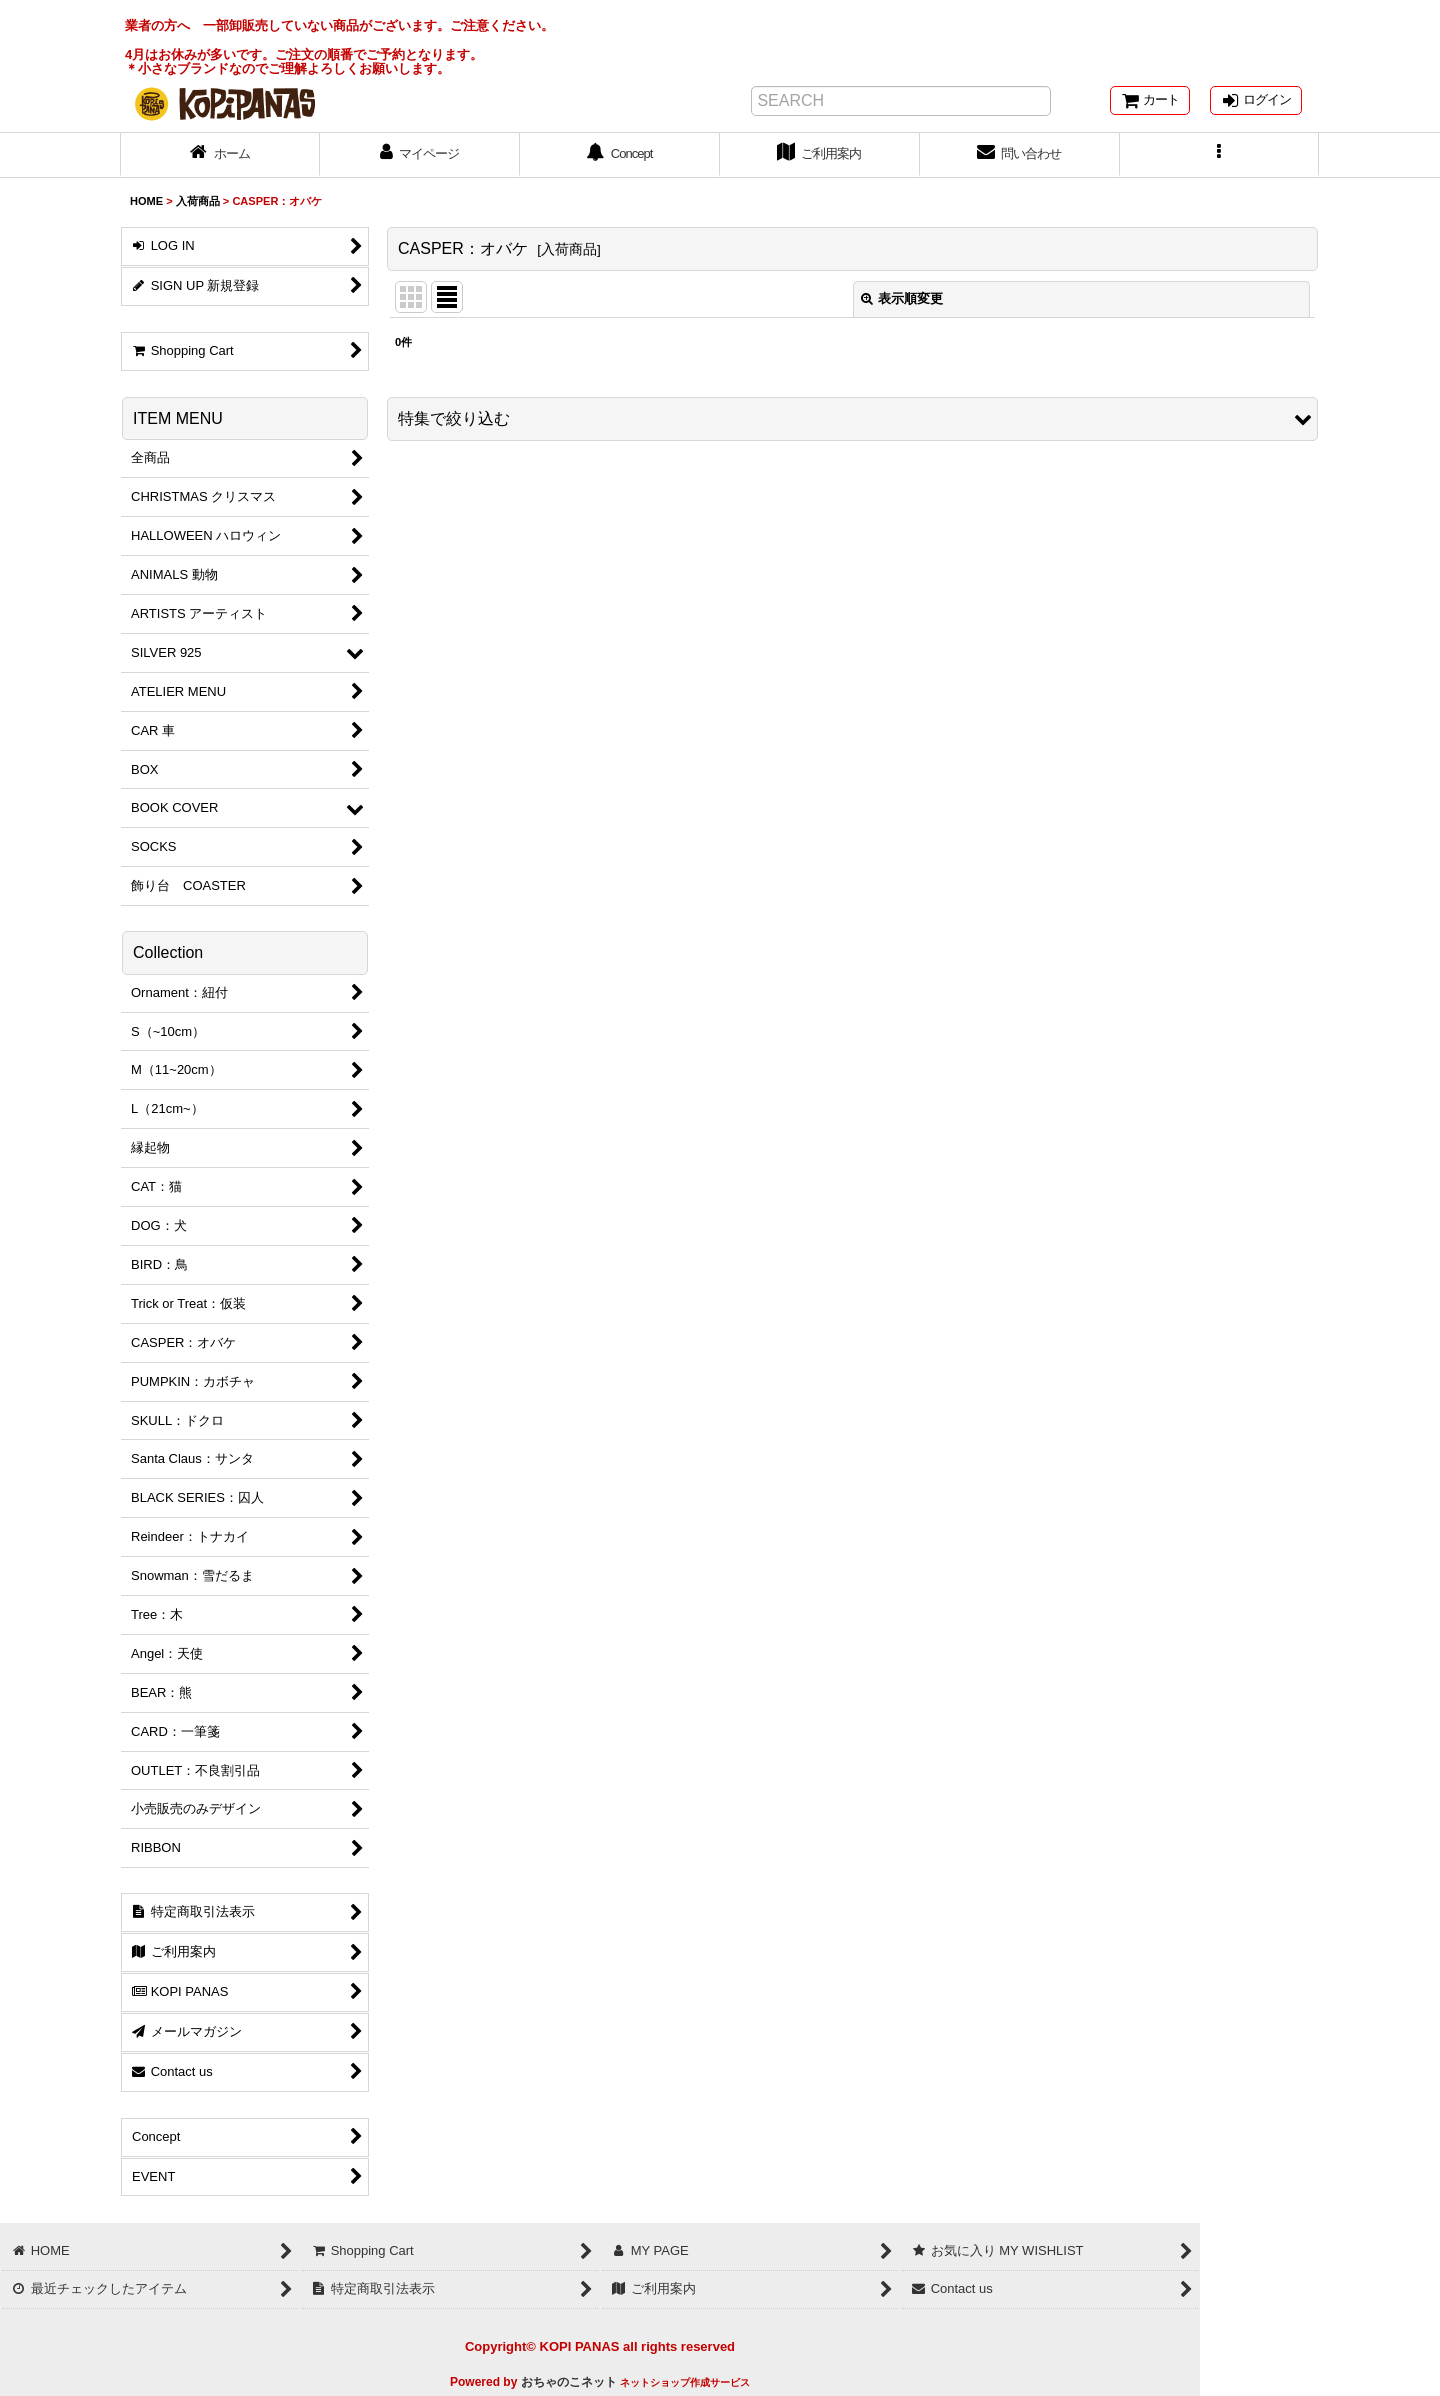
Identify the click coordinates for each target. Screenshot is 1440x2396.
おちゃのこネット (569, 2382)
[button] (1220, 155)
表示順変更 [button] (902, 298)
